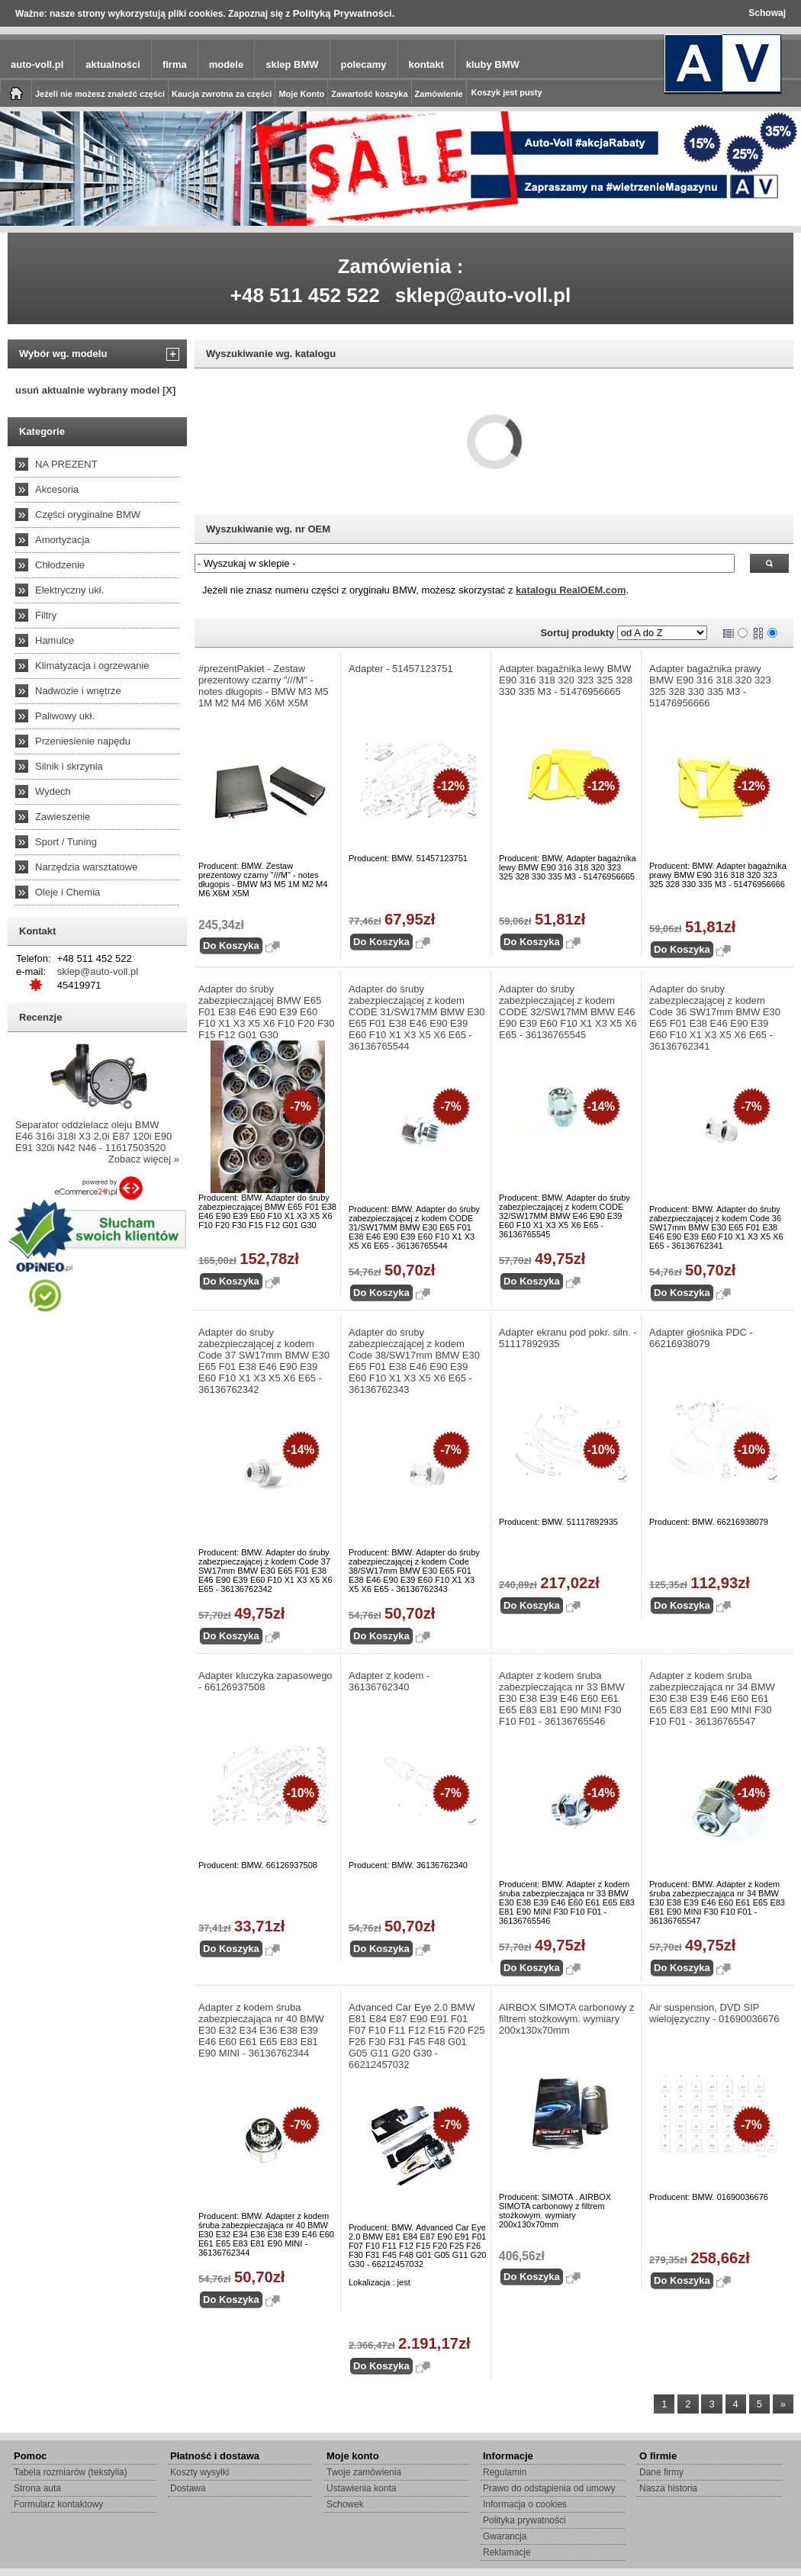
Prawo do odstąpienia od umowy (549, 2488)
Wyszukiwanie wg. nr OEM (268, 529)
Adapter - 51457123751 (401, 668)
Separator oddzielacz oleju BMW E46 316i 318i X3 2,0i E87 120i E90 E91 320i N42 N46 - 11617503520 (93, 1136)
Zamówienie (439, 93)
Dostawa (188, 2488)
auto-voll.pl (37, 64)
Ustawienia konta (361, 2488)
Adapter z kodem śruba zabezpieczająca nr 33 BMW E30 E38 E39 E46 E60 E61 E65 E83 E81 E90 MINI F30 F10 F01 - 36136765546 (562, 1698)
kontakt (426, 64)
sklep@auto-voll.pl (483, 295)
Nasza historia (668, 2488)
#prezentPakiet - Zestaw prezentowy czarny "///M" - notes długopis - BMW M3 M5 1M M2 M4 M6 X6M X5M (263, 686)
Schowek (345, 2504)
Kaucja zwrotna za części (222, 93)
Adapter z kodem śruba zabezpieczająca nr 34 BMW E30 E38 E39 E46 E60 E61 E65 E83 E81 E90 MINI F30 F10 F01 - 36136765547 (712, 1698)
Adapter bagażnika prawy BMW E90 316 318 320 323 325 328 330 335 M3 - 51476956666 (710, 686)
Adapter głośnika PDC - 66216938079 (701, 1338)
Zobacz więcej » (143, 1159)
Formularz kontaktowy (58, 2504)
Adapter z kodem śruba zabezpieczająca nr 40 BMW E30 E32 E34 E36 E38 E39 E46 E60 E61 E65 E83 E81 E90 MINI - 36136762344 (261, 2030)
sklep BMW (291, 64)
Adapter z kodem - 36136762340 (389, 1681)
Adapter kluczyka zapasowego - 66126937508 (265, 1681)
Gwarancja (504, 2536)
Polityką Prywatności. (344, 13)
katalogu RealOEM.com (571, 590)
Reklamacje (507, 2552)
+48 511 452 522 (305, 295)
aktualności (112, 64)
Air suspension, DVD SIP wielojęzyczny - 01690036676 (714, 2013)
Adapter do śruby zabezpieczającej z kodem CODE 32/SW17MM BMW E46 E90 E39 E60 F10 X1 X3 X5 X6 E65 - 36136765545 (568, 1011)
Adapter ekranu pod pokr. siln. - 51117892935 (568, 1338)
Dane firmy (661, 2472)
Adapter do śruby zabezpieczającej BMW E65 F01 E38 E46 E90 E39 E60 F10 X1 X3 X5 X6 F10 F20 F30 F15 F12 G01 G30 (266, 1011)
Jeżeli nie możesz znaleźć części (100, 93)
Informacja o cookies (525, 2504)
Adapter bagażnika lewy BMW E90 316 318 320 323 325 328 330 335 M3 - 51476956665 (565, 680)
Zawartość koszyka (369, 93)
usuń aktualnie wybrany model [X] (95, 390)
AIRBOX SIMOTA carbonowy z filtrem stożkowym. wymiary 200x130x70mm (566, 2019)
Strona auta (37, 2488)
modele (226, 64)
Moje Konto (301, 93)
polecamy (364, 64)
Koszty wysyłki (199, 2472)
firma (174, 64)
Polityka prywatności (524, 2520)
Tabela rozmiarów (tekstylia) (70, 2472)
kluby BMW (493, 64)
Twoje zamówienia (364, 2472)
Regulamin (504, 2472)
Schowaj (767, 13)
